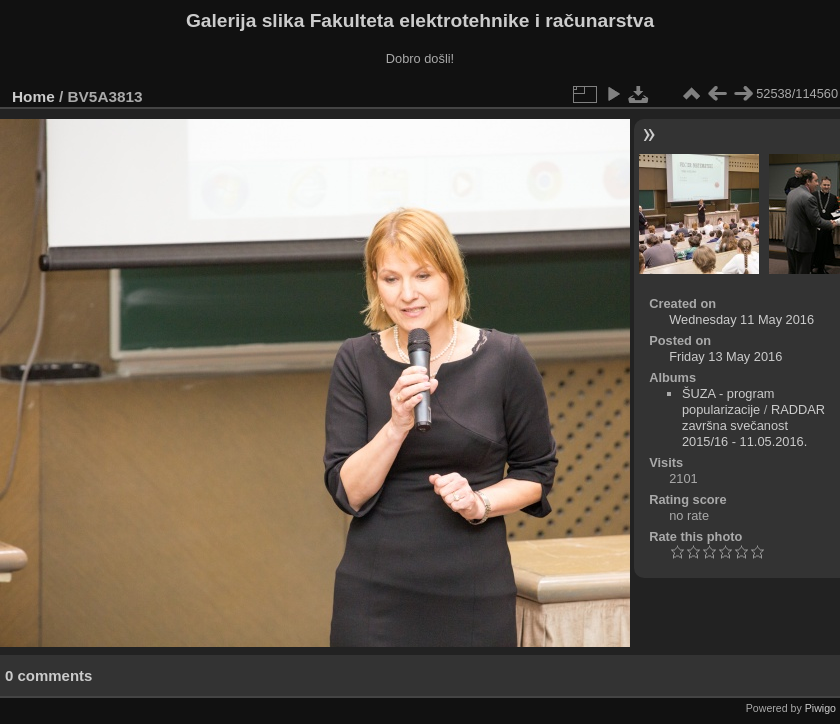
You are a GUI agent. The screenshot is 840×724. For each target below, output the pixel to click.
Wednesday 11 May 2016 (741, 319)
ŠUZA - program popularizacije (728, 401)
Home (33, 96)
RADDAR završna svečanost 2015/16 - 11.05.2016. (753, 425)
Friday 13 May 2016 (725, 356)
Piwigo (820, 708)
